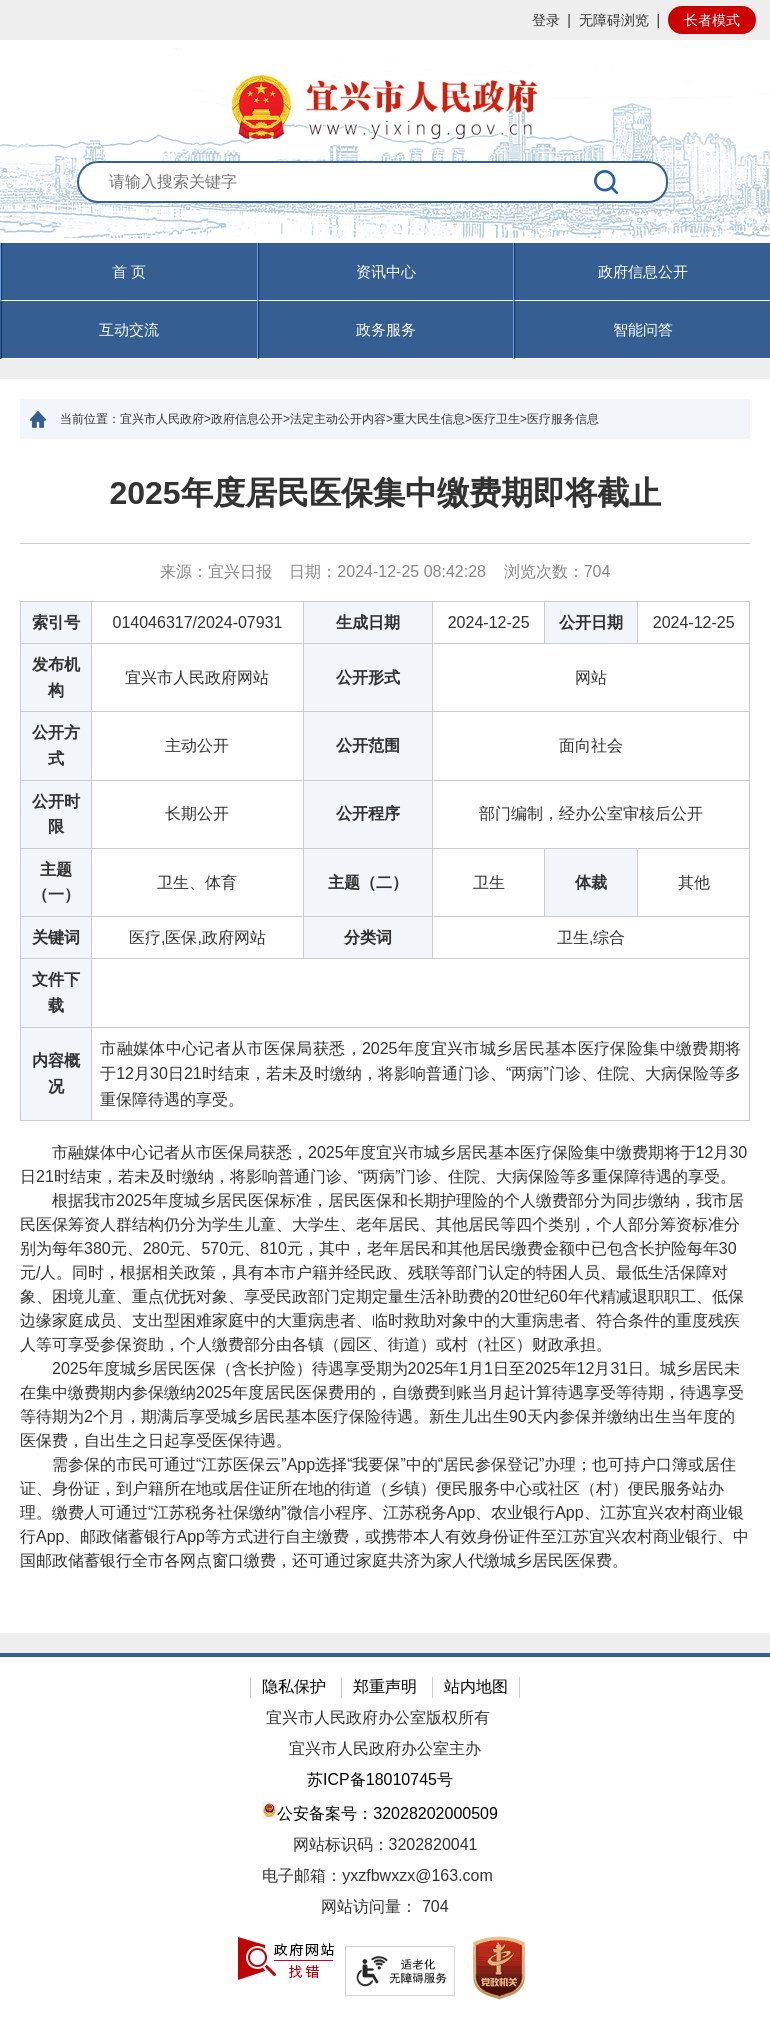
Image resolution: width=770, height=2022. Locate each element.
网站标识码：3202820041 (385, 1844)
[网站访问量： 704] (385, 1907)
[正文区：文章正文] (385, 1036)
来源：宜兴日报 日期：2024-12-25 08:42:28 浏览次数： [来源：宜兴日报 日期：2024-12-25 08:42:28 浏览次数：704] (385, 571)
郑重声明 (385, 1686)
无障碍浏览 (614, 20)
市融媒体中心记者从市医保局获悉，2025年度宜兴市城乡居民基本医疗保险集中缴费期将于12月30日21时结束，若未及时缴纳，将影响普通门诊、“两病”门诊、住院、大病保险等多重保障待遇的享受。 (383, 1164)
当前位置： (90, 419)
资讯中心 (386, 271)
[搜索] (606, 182)
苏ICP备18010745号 (380, 1779)
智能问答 (643, 329)
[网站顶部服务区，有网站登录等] (385, 20)
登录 (546, 20)
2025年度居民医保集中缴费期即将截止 (384, 493)
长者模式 (712, 20)
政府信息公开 (643, 271)
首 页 (129, 271)
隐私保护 (294, 1686)
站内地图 (476, 1686)
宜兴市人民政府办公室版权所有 (378, 1717)
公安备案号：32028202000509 (380, 1811)
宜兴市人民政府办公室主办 (385, 1748)
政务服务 (386, 329)
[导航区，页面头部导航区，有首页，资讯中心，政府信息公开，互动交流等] (385, 301)
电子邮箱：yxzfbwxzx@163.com (377, 1875)
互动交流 (129, 329)
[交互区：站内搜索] (385, 202)
